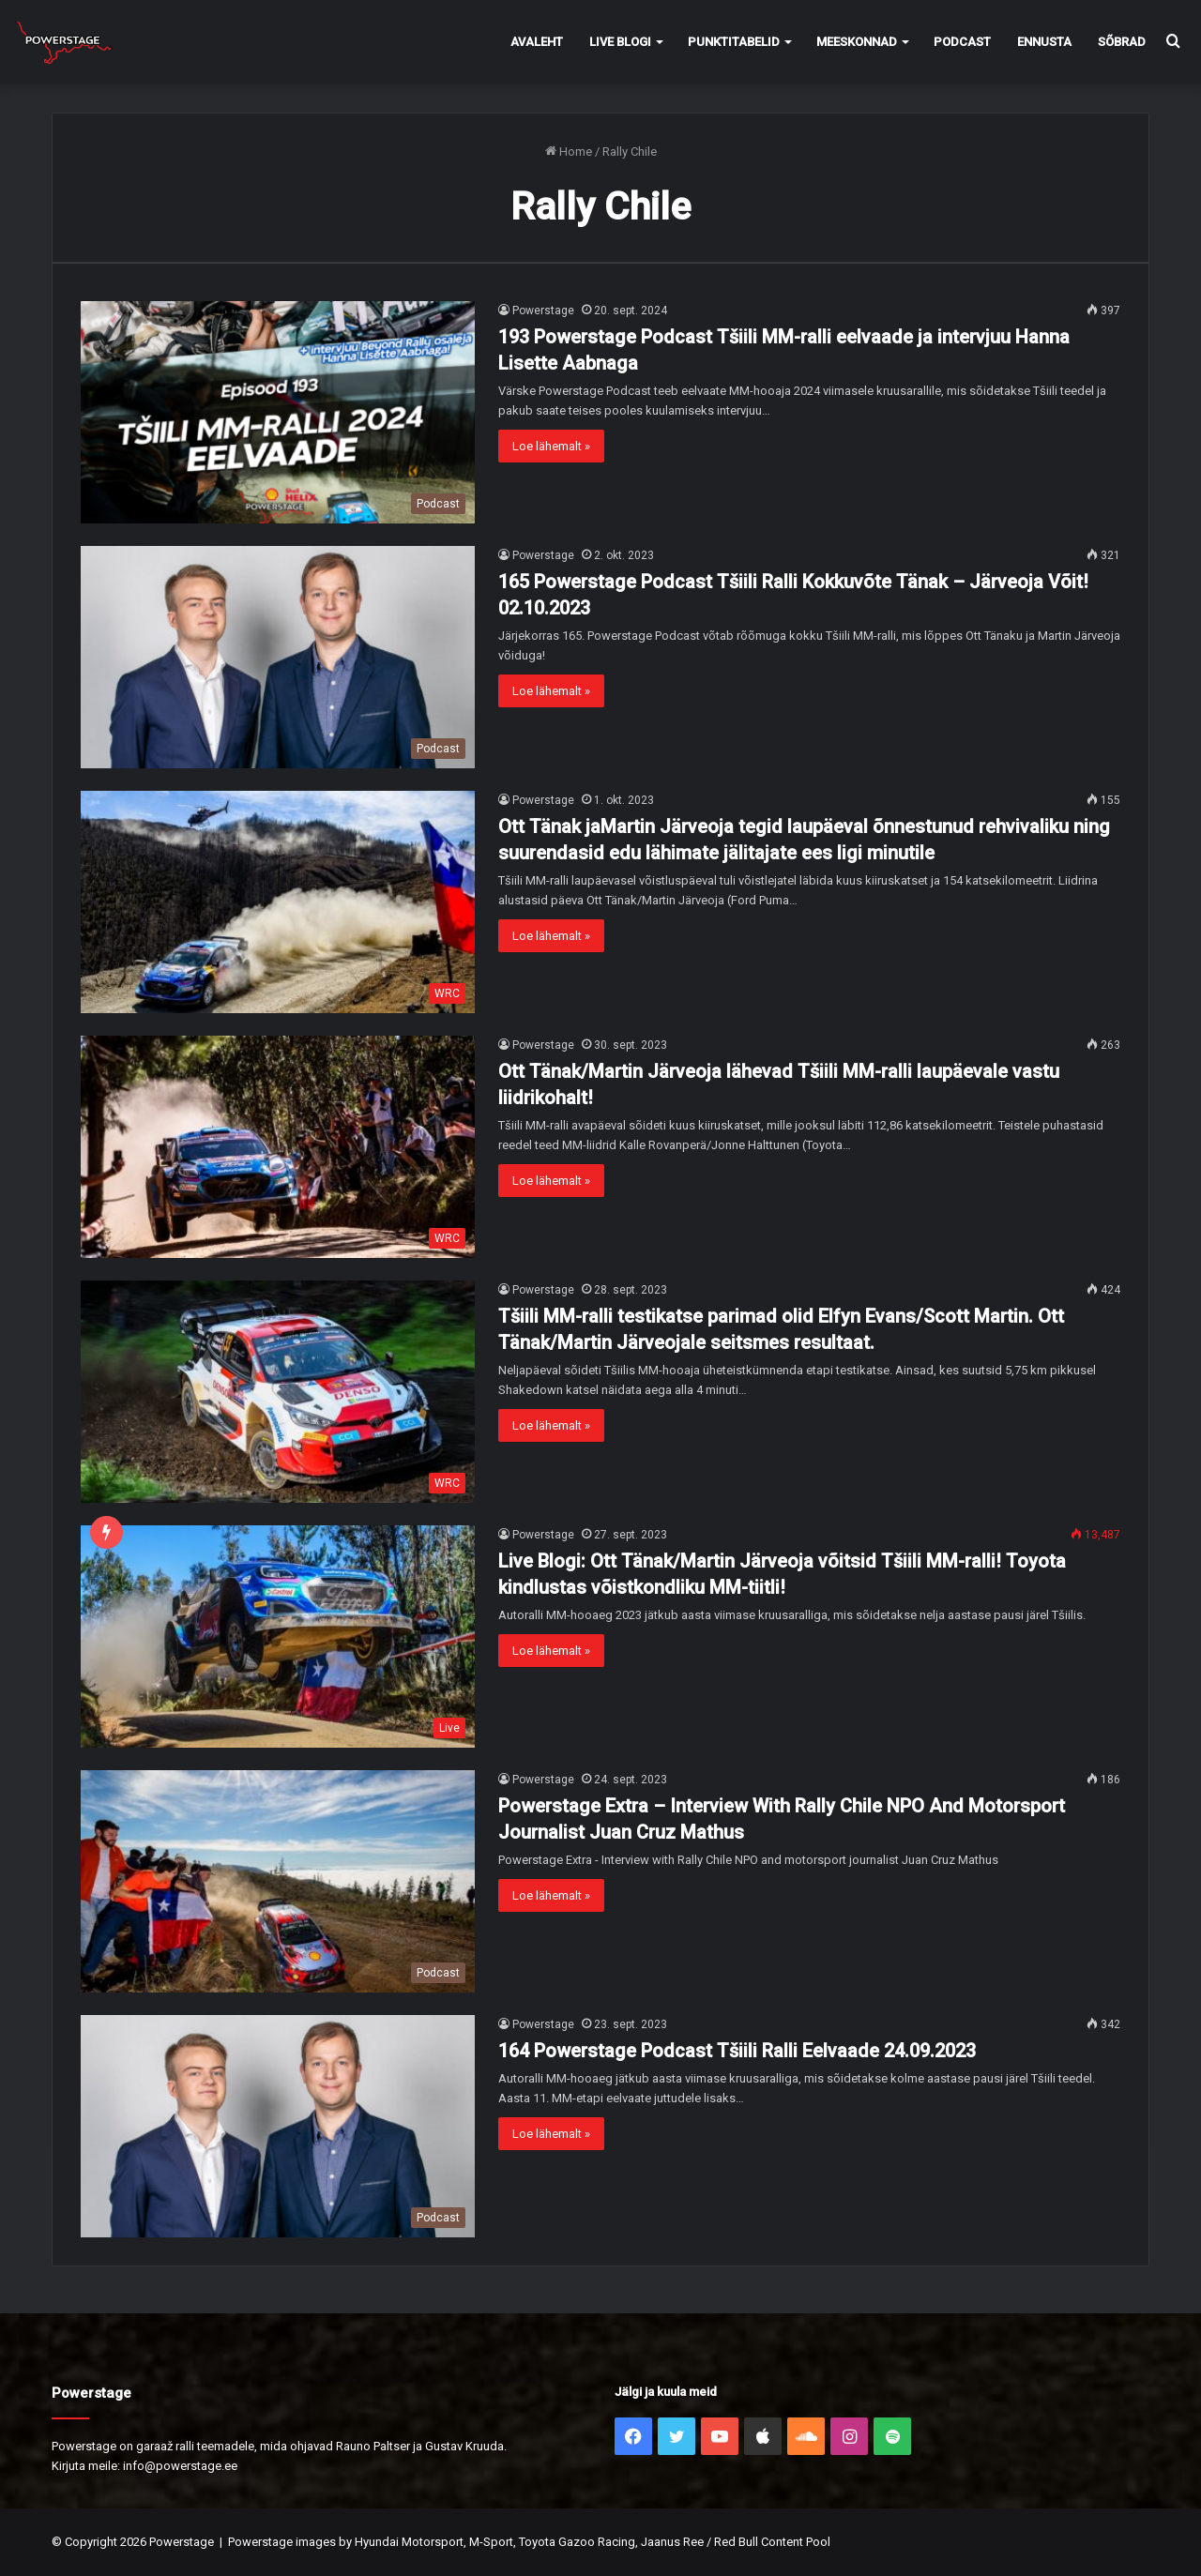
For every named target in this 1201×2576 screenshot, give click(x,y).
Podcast (962, 42)
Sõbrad (1122, 42)
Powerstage (543, 310)
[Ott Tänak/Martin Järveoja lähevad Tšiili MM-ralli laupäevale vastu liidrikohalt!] (278, 1147)
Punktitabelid (734, 42)
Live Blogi (620, 42)
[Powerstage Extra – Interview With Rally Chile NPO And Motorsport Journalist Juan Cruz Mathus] (278, 1881)
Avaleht (536, 42)
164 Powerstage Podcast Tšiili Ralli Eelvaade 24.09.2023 (737, 2050)
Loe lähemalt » (551, 446)
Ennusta (1044, 42)
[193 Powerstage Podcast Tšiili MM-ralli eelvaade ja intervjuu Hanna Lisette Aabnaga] (278, 412)
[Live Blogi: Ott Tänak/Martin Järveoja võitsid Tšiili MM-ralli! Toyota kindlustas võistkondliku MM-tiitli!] (278, 1636)
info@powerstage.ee (180, 2466)
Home (568, 151)
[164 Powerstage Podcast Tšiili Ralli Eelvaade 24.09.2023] (278, 2126)
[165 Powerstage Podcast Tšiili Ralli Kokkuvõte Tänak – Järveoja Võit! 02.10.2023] (278, 657)
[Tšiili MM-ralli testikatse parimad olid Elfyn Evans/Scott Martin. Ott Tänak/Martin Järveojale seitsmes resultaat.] (278, 1391)
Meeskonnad (856, 42)
